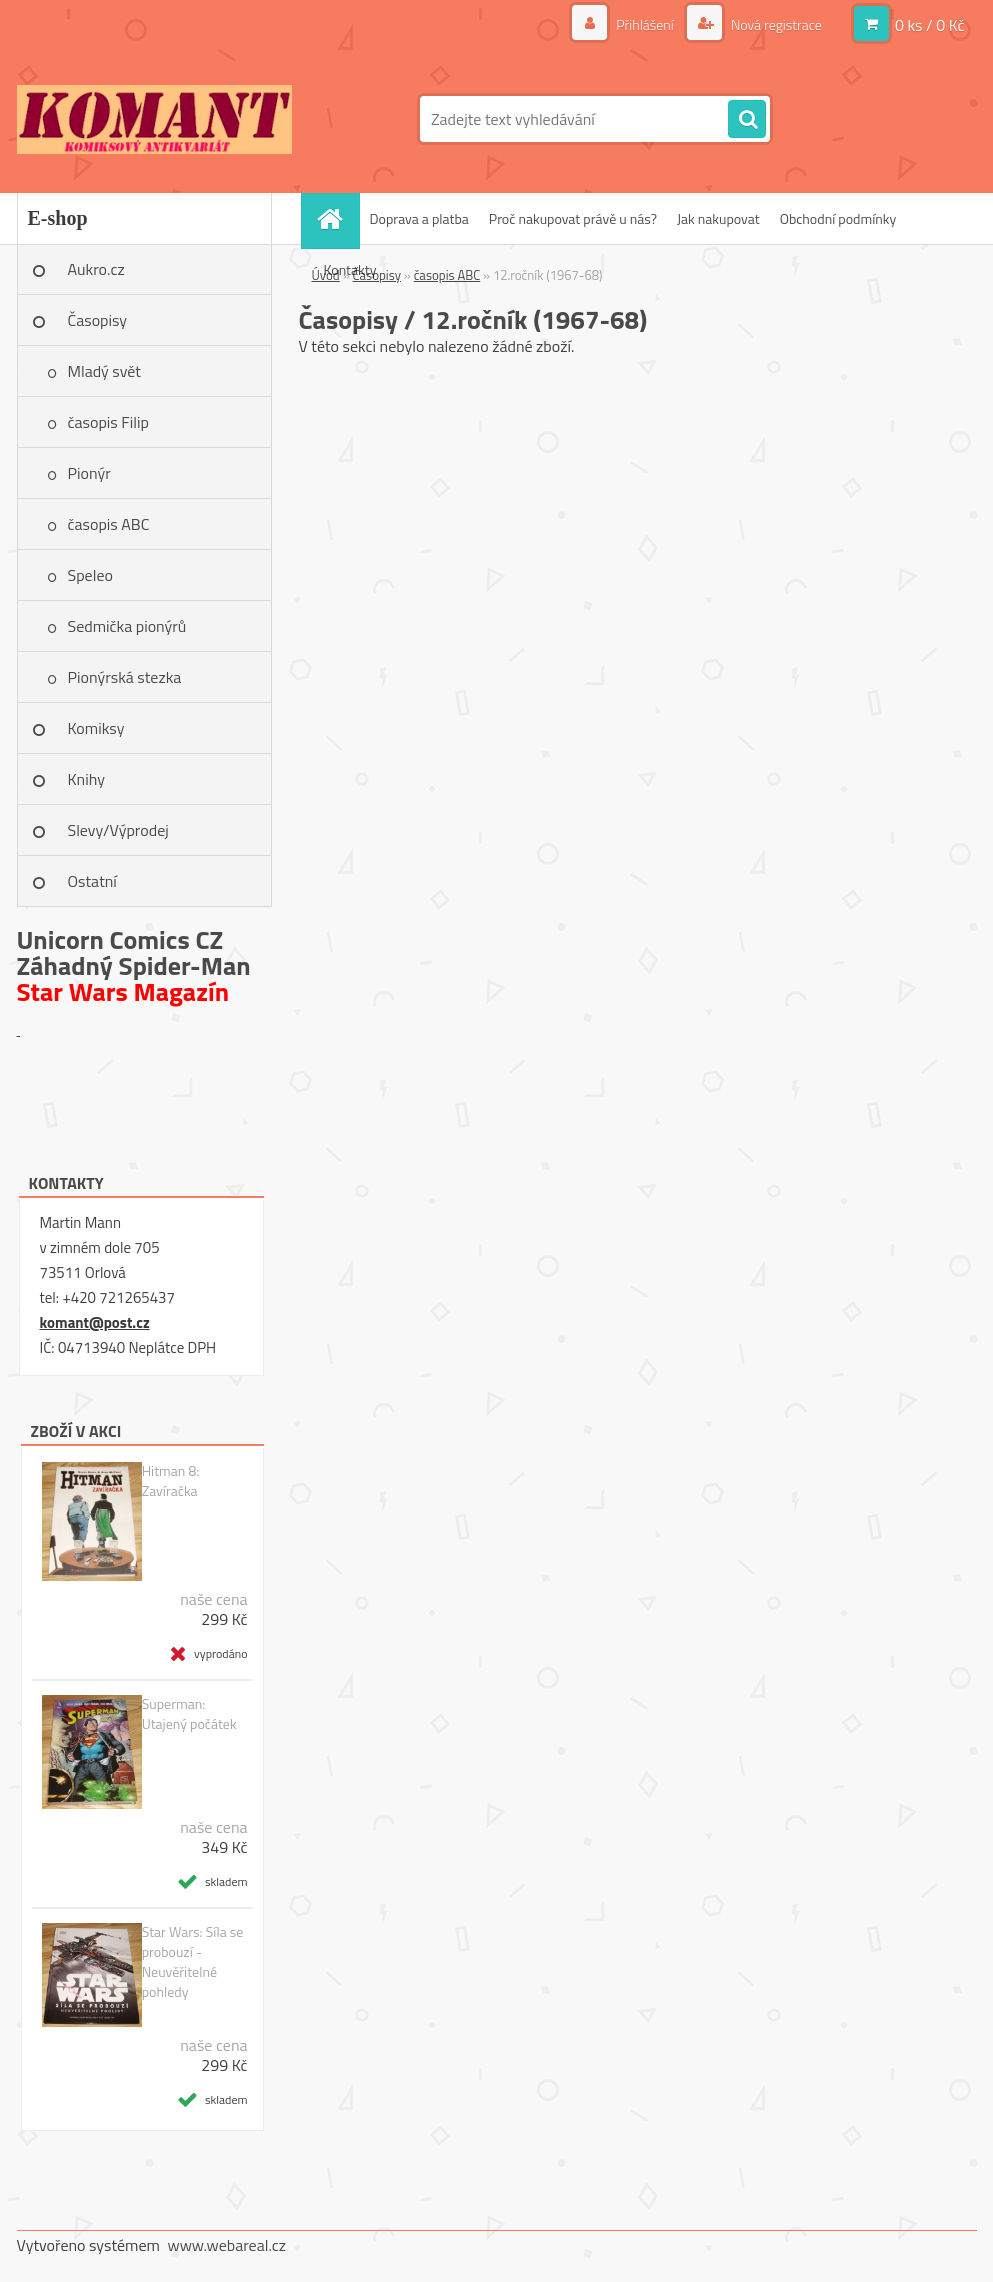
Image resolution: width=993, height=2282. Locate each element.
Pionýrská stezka (125, 677)
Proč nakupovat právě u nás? (573, 218)
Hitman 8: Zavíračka (171, 1481)
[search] (747, 120)
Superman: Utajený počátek (189, 1714)
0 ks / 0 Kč (930, 25)
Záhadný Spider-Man (134, 965)
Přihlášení (645, 24)
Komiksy (96, 728)
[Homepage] (337, 218)
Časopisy (98, 320)
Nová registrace (775, 24)
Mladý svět (104, 371)
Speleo (90, 575)
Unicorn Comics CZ (120, 939)
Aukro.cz (96, 269)
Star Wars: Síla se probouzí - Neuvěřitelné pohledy (193, 1962)
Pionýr (89, 473)
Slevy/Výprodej (118, 830)
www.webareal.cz (226, 2245)
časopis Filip (108, 422)
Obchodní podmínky (838, 218)
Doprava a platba (419, 218)
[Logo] (154, 119)
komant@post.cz (95, 1322)
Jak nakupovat (718, 218)
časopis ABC (109, 524)
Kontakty (350, 269)
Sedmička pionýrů (127, 626)
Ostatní (92, 881)
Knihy (86, 779)
